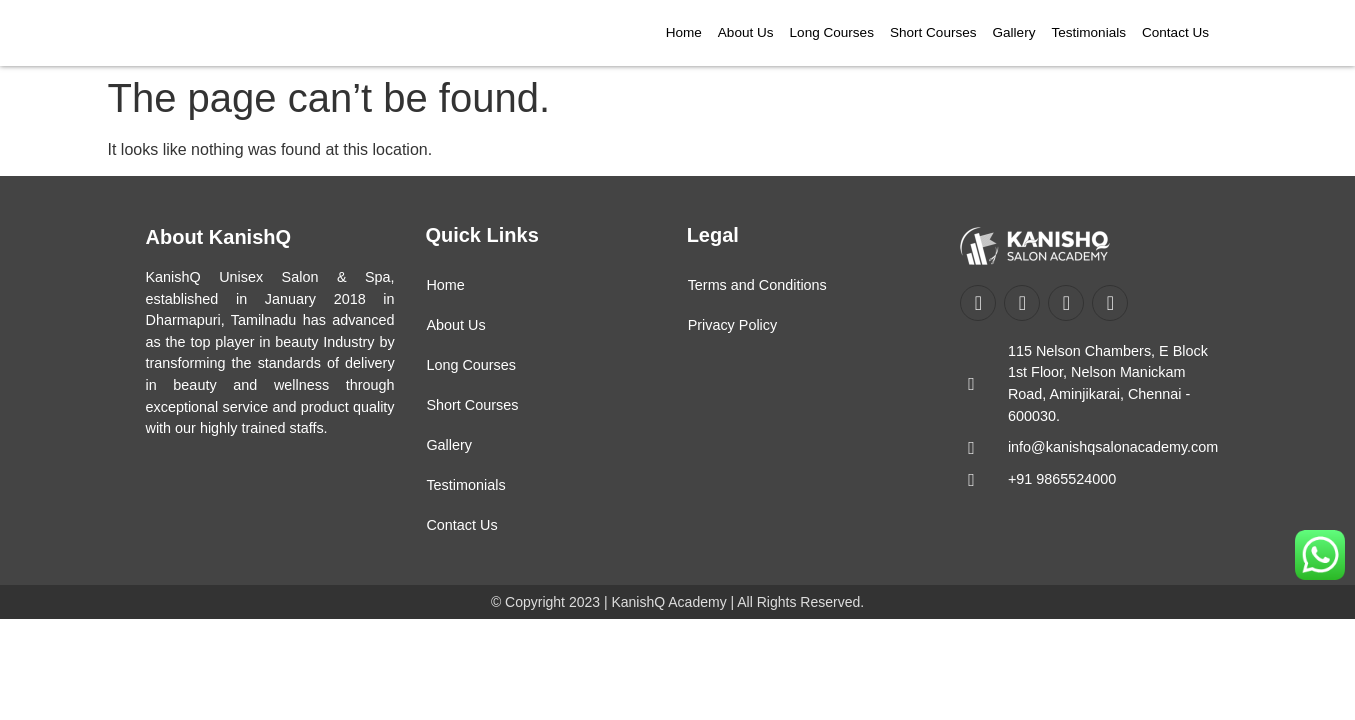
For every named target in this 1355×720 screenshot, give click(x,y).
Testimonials (1088, 32)
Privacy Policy (733, 325)
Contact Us (1175, 32)
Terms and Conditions (757, 285)
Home (684, 32)
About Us (746, 32)
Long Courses (832, 32)
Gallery (1014, 32)
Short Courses (933, 32)
